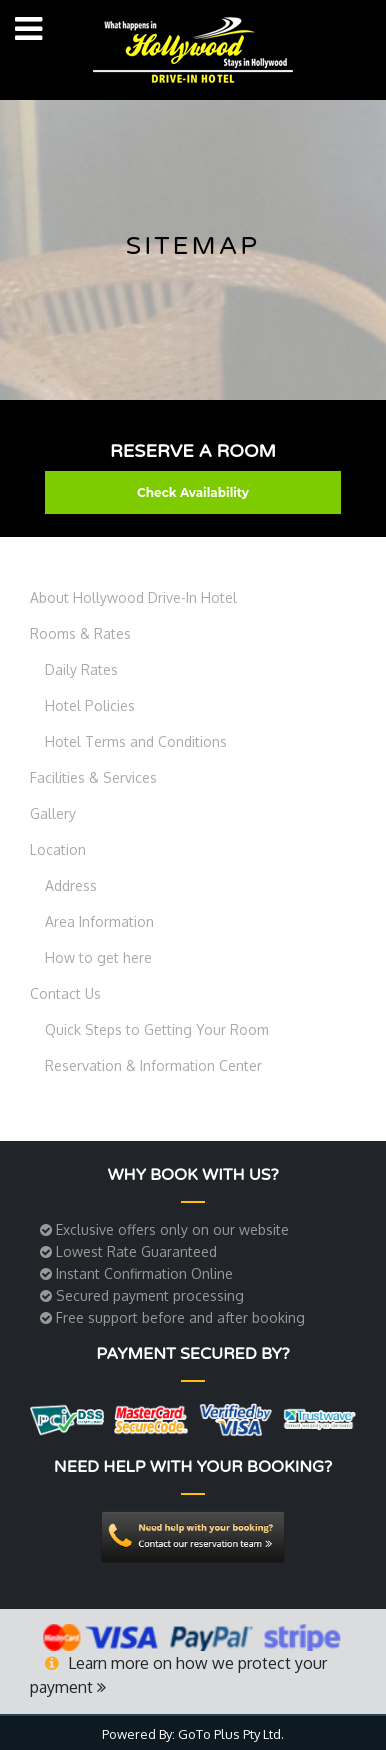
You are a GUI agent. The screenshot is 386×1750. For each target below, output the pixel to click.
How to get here (98, 957)
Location (58, 849)
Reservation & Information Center (153, 1065)
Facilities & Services (93, 777)
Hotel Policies (90, 705)
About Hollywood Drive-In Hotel (133, 597)
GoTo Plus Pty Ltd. (231, 1734)
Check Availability (193, 492)
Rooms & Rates (80, 633)
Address (71, 885)
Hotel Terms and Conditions (136, 741)
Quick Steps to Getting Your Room (157, 1029)
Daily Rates (81, 669)
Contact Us (65, 993)
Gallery (53, 813)
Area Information (99, 921)
